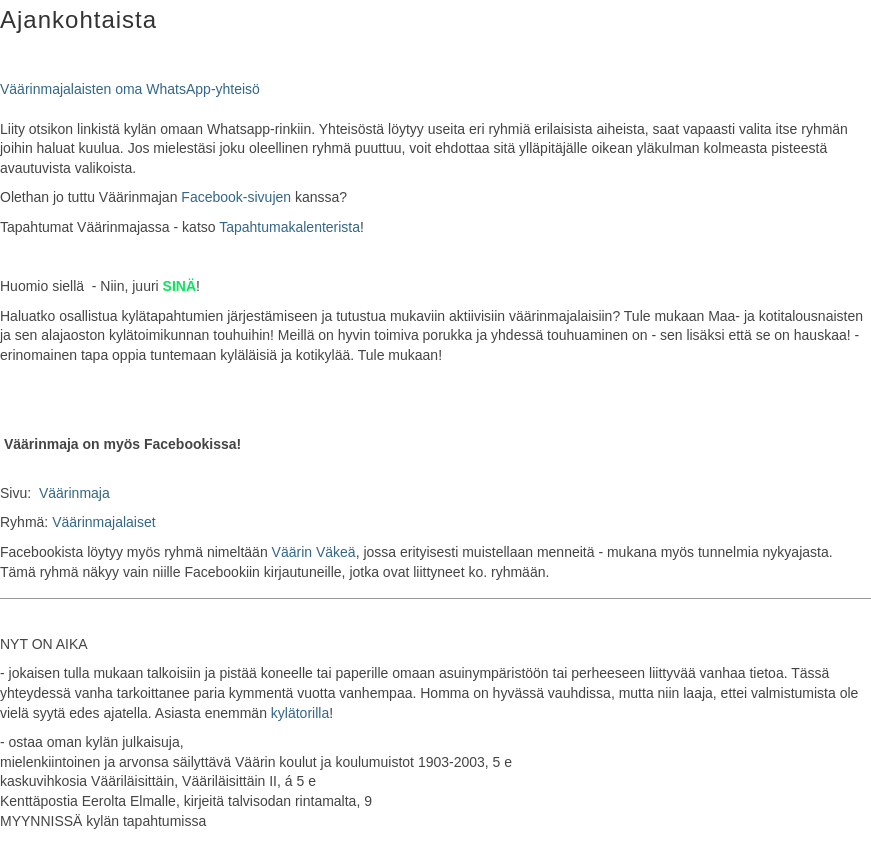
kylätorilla (300, 713)
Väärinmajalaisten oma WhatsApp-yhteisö (130, 89)
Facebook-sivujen (236, 197)
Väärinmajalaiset (104, 522)
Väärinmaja (74, 493)
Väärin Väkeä (314, 552)
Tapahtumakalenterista (289, 227)
